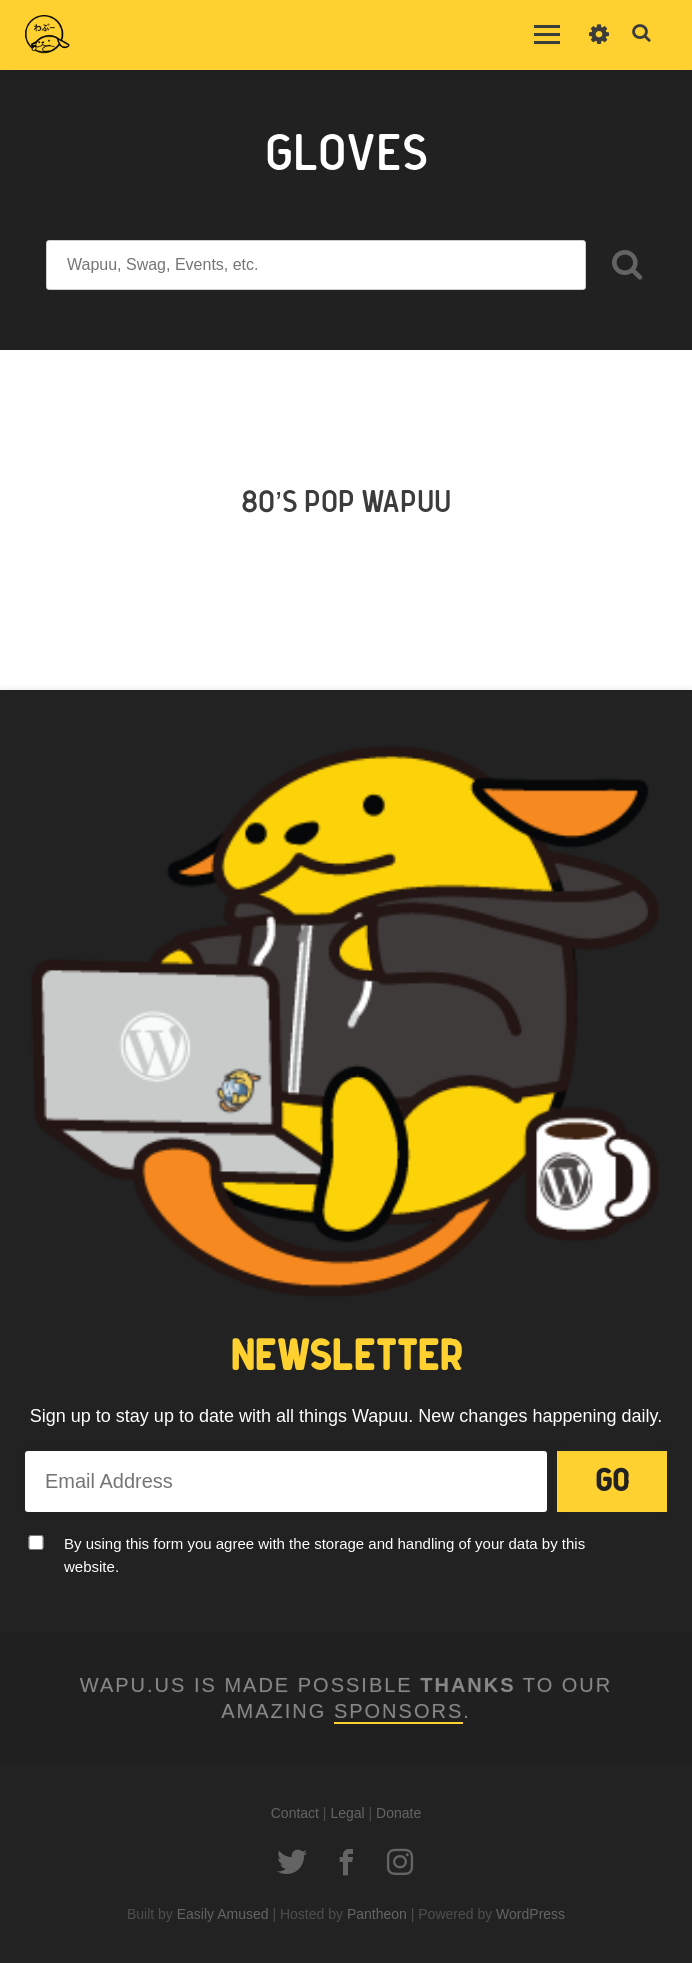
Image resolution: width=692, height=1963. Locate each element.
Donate (398, 1813)
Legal (347, 1813)
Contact (295, 1813)
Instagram (400, 1862)
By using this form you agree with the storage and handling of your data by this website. (324, 1555)
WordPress (530, 1914)
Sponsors (398, 1711)
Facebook (346, 1862)
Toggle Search (642, 34)
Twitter (292, 1862)
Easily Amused (223, 1914)
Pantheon (377, 1914)
